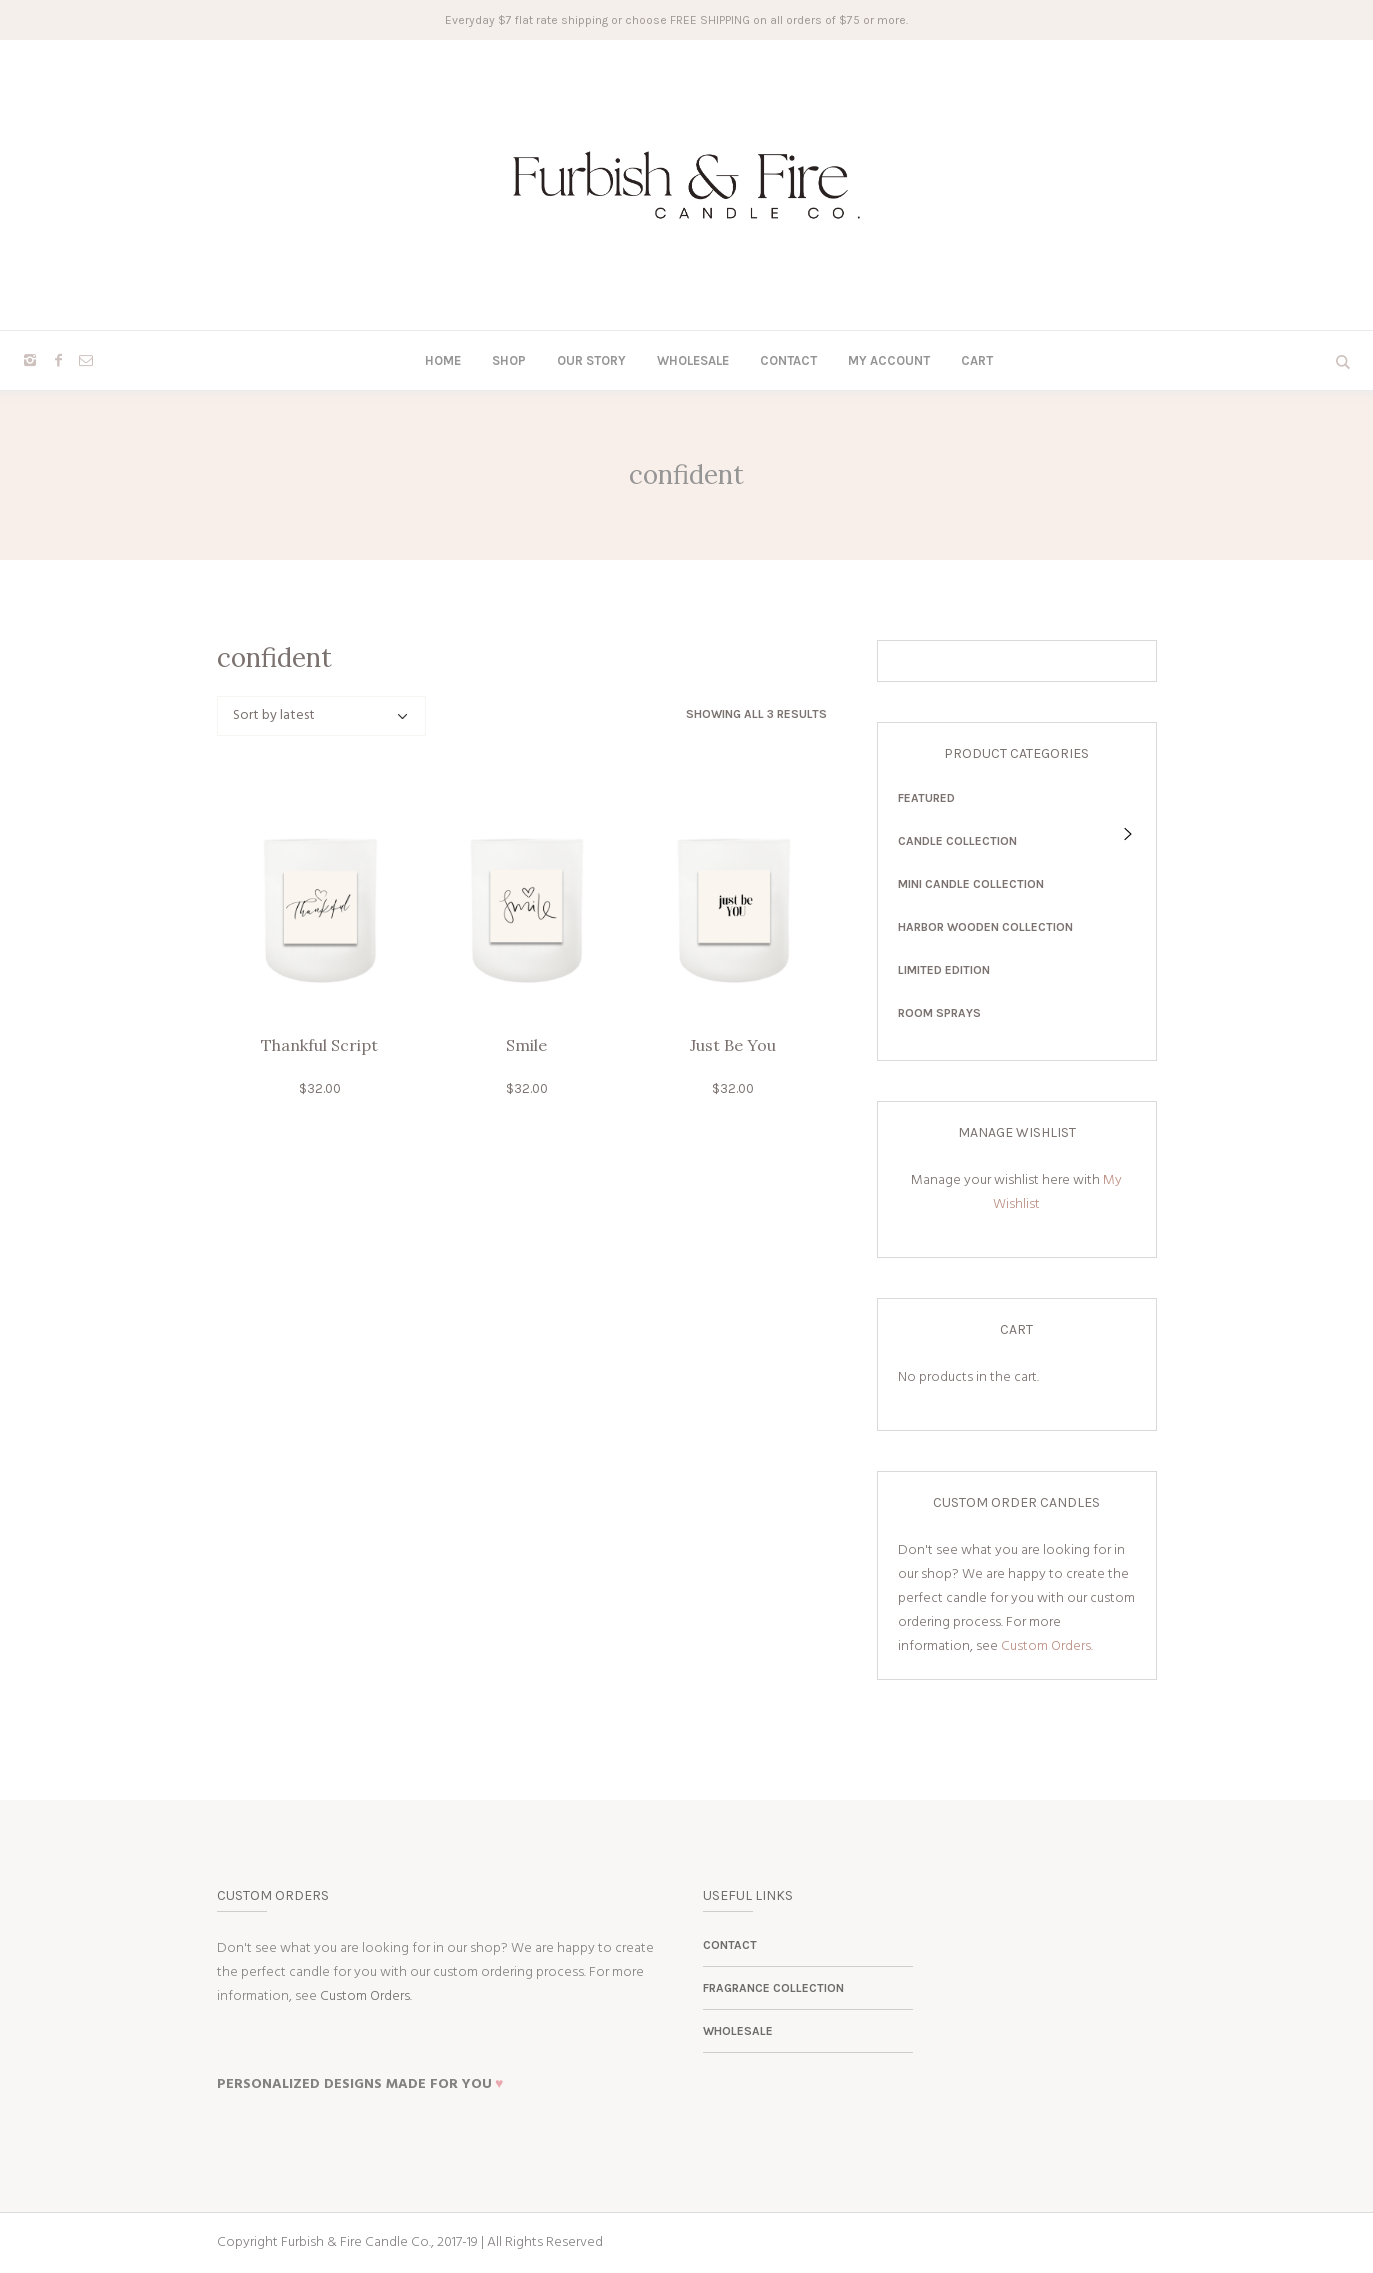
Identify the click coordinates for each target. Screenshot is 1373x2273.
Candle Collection (957, 841)
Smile (526, 1045)
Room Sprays (939, 1013)
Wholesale (738, 2031)
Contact (730, 1945)
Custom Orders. (1047, 1646)
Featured (926, 798)
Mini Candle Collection (971, 884)
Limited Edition (944, 970)
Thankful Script (319, 1045)
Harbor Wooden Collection (985, 927)
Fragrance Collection (773, 1988)
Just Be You (733, 1045)
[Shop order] (321, 716)
